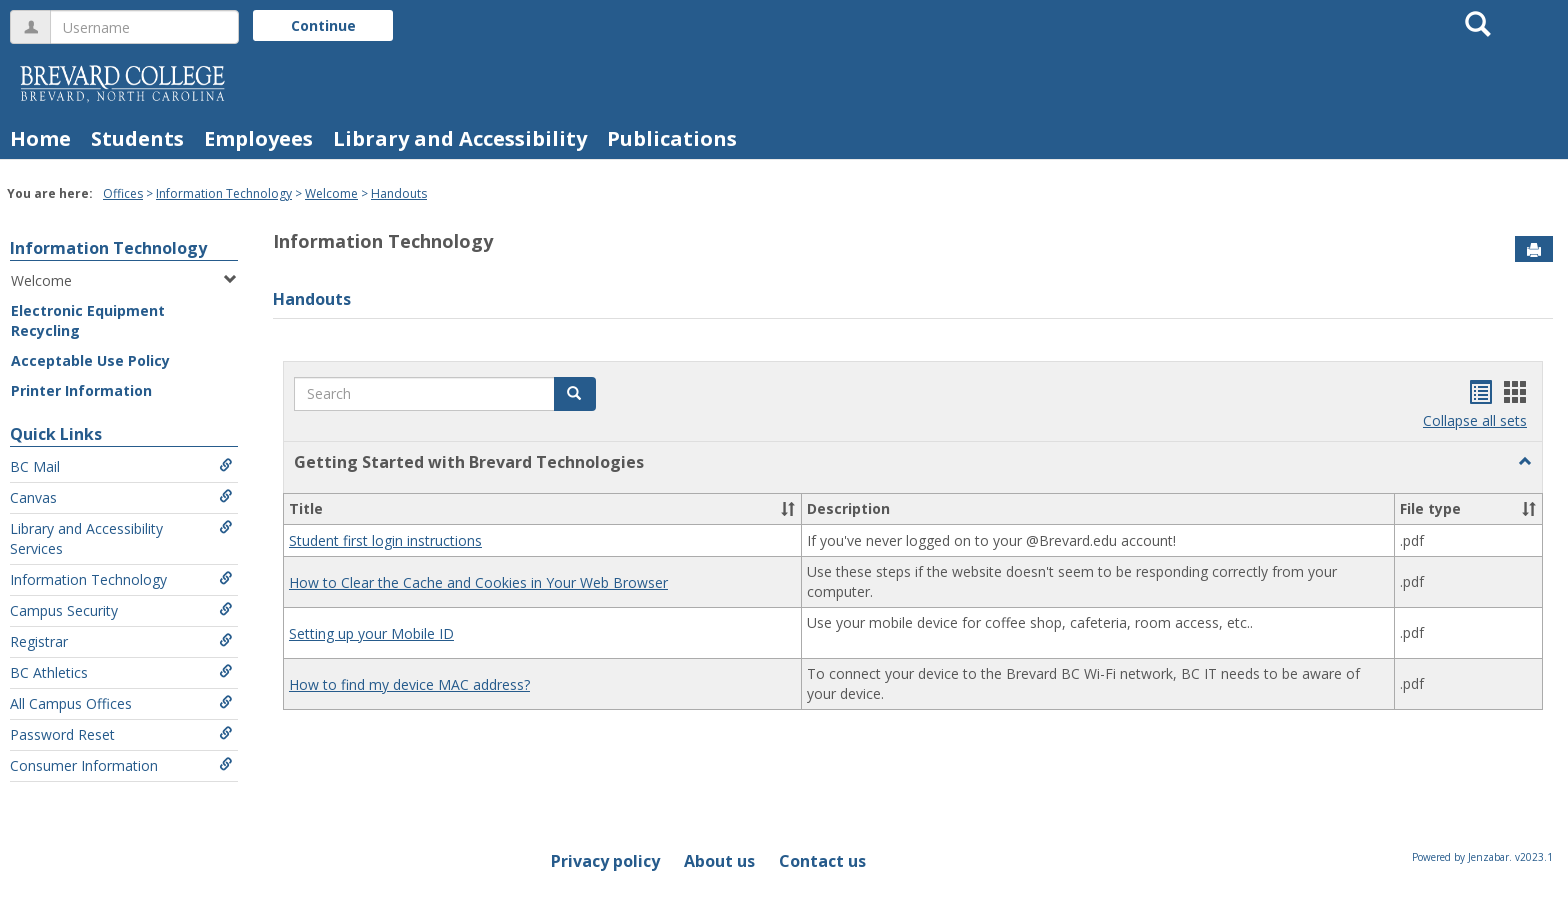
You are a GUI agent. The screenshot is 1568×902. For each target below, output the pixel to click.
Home (40, 138)
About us (719, 861)
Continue (323, 25)
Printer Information (81, 390)
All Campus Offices (121, 703)
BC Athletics (121, 672)
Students (137, 138)
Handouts (399, 193)
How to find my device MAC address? (409, 684)
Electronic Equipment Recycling (88, 320)
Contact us (822, 861)
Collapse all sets (1475, 420)
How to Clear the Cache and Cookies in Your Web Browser (478, 582)
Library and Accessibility (460, 138)
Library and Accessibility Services (121, 538)
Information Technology (224, 193)
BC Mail (121, 466)
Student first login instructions (385, 540)
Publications (672, 138)
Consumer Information (121, 765)
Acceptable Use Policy (90, 360)
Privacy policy (605, 861)
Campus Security (121, 610)
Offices (123, 193)
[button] (575, 394)
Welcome (331, 193)
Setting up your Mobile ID (371, 633)
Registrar (121, 641)
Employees (258, 138)
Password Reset (121, 734)
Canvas (121, 497)
